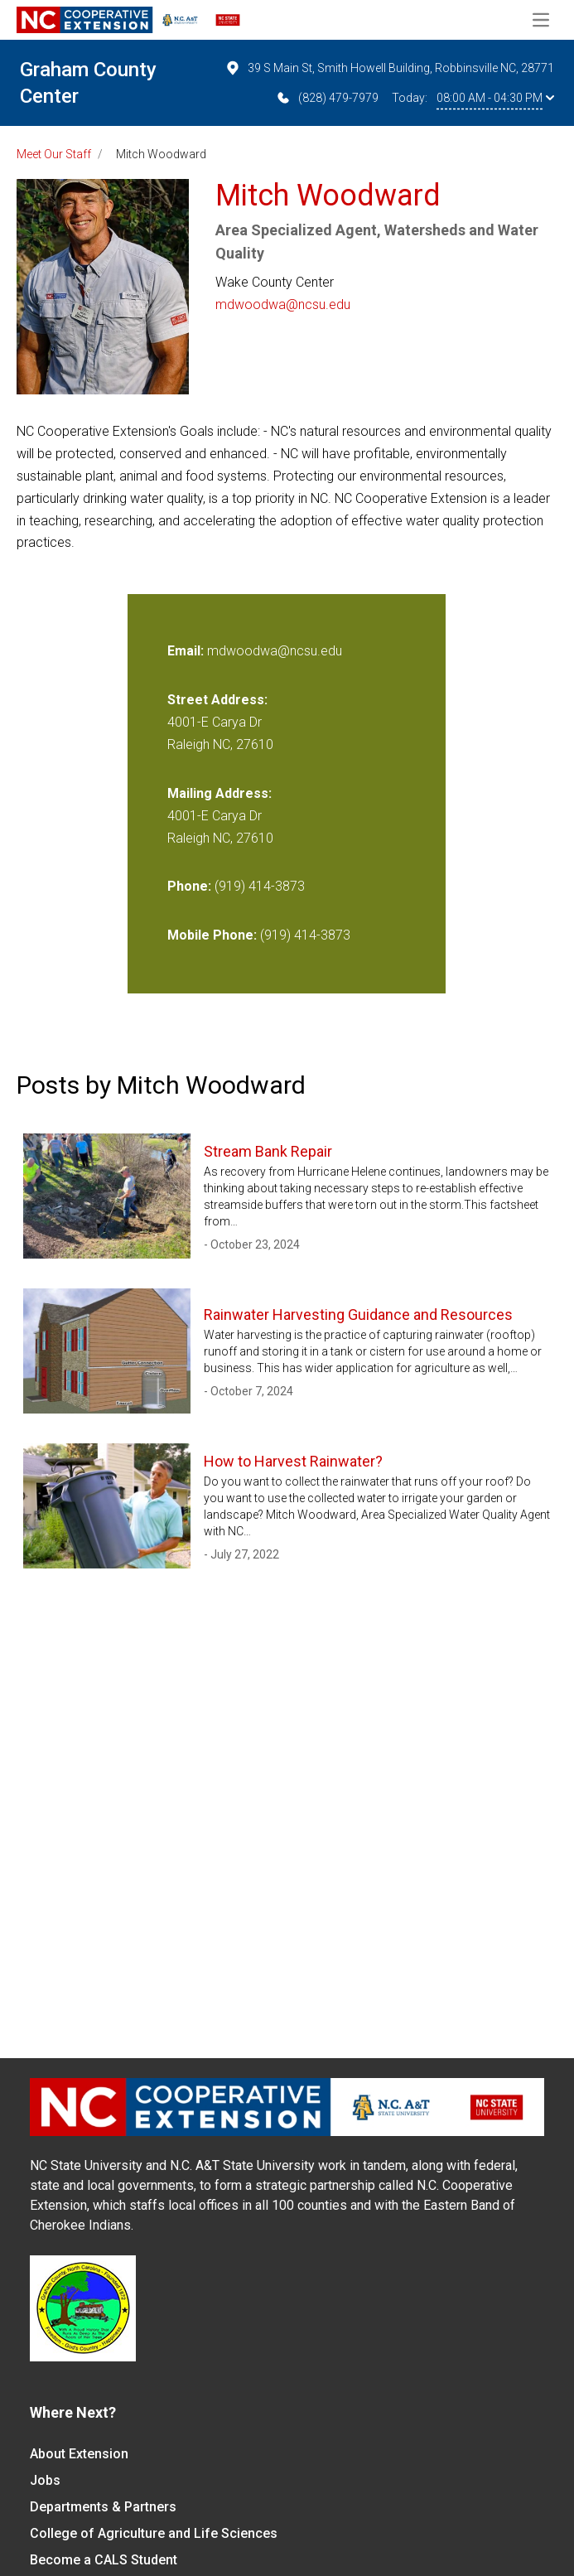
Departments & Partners (103, 2507)
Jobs (45, 2480)
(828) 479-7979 (327, 97)
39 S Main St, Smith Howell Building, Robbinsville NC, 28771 (389, 68)
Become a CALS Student (103, 2560)
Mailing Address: (219, 793)
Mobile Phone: (212, 935)
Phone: (189, 886)
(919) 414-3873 (260, 886)
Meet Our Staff (54, 154)
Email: (187, 651)
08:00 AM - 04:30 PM (495, 97)
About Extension (79, 2454)
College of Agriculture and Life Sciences (153, 2533)
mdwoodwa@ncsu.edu (282, 304)
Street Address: (217, 700)
